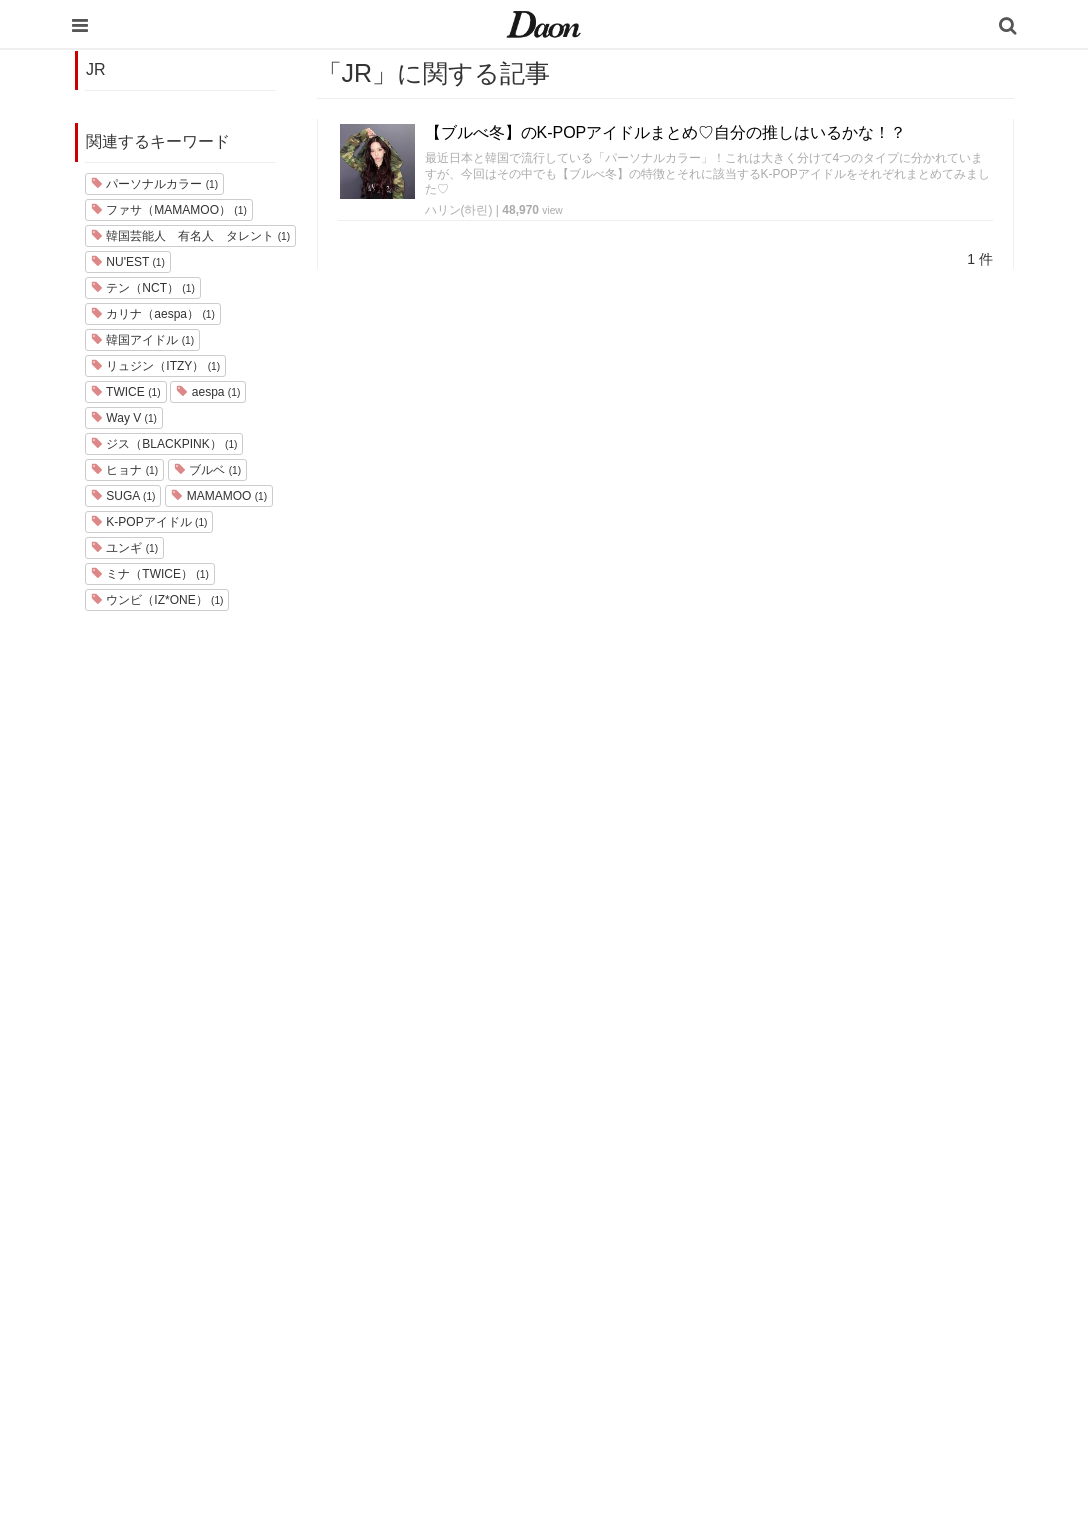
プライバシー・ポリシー (863, 1216)
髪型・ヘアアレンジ (680, 1268)
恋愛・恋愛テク (667, 1346)
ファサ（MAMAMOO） (169, 210)
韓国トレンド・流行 (680, 1372)
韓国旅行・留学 (667, 1190)
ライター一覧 (831, 1268)
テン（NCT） (143, 288)
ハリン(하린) (459, 210)
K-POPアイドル (149, 522)
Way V (124, 418)
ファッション (661, 1216)
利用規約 (818, 1190)
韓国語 (641, 1398)
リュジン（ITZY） (155, 366)
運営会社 (818, 1164)
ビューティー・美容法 (687, 1294)
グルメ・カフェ (667, 1320)
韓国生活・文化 (667, 1424)
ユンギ (124, 548)
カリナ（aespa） (153, 314)
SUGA (123, 496)
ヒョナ (124, 470)
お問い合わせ (831, 1242)
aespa (208, 392)
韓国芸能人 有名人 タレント (190, 236)
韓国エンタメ (661, 1164)
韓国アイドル (142, 340)
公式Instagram (834, 1320)
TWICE (126, 392)
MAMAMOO (219, 496)
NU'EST (128, 262)
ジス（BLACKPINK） (164, 444)
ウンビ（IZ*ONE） (157, 600)
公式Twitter (824, 1346)
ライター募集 (831, 1294)
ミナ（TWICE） (150, 574)
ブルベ (207, 470)
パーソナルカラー (154, 184)
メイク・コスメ (667, 1242)
